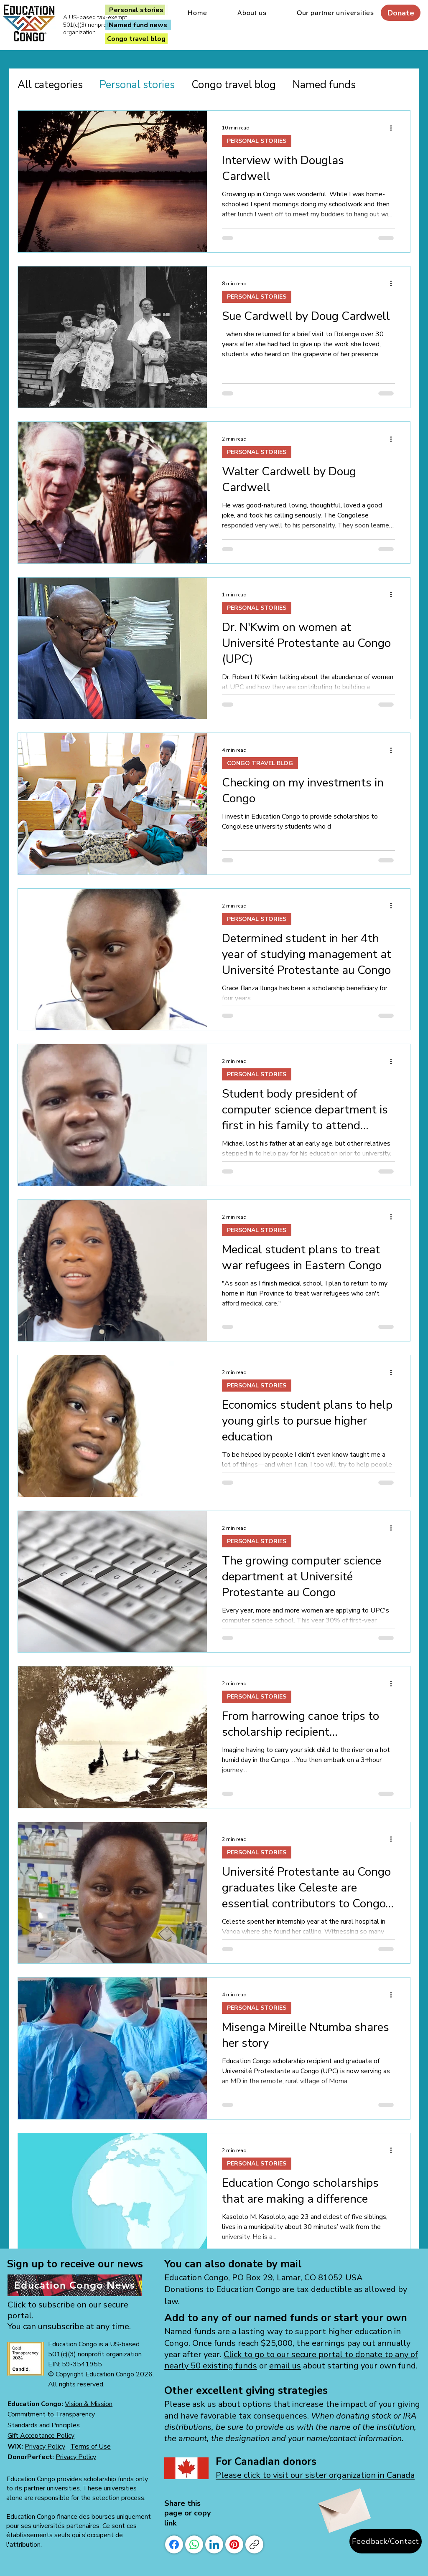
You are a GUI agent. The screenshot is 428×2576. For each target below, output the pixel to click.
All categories (50, 85)
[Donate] (400, 13)
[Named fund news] (138, 25)
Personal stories (137, 85)
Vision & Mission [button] (88, 2404)
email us (285, 2365)
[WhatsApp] (194, 2544)
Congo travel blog (233, 85)
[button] (44, 2425)
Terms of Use (90, 2446)
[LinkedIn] (214, 2544)
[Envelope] (343, 2506)
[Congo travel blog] (136, 38)
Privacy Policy (45, 2446)
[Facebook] (174, 2544)
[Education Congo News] (75, 2285)
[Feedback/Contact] (385, 2541)
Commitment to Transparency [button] (51, 2414)
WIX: (16, 2446)
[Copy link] (254, 2544)
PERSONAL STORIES (256, 141)
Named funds (324, 85)
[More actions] (394, 128)
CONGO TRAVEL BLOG (260, 763)
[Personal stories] (136, 10)
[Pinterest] (234, 2544)
